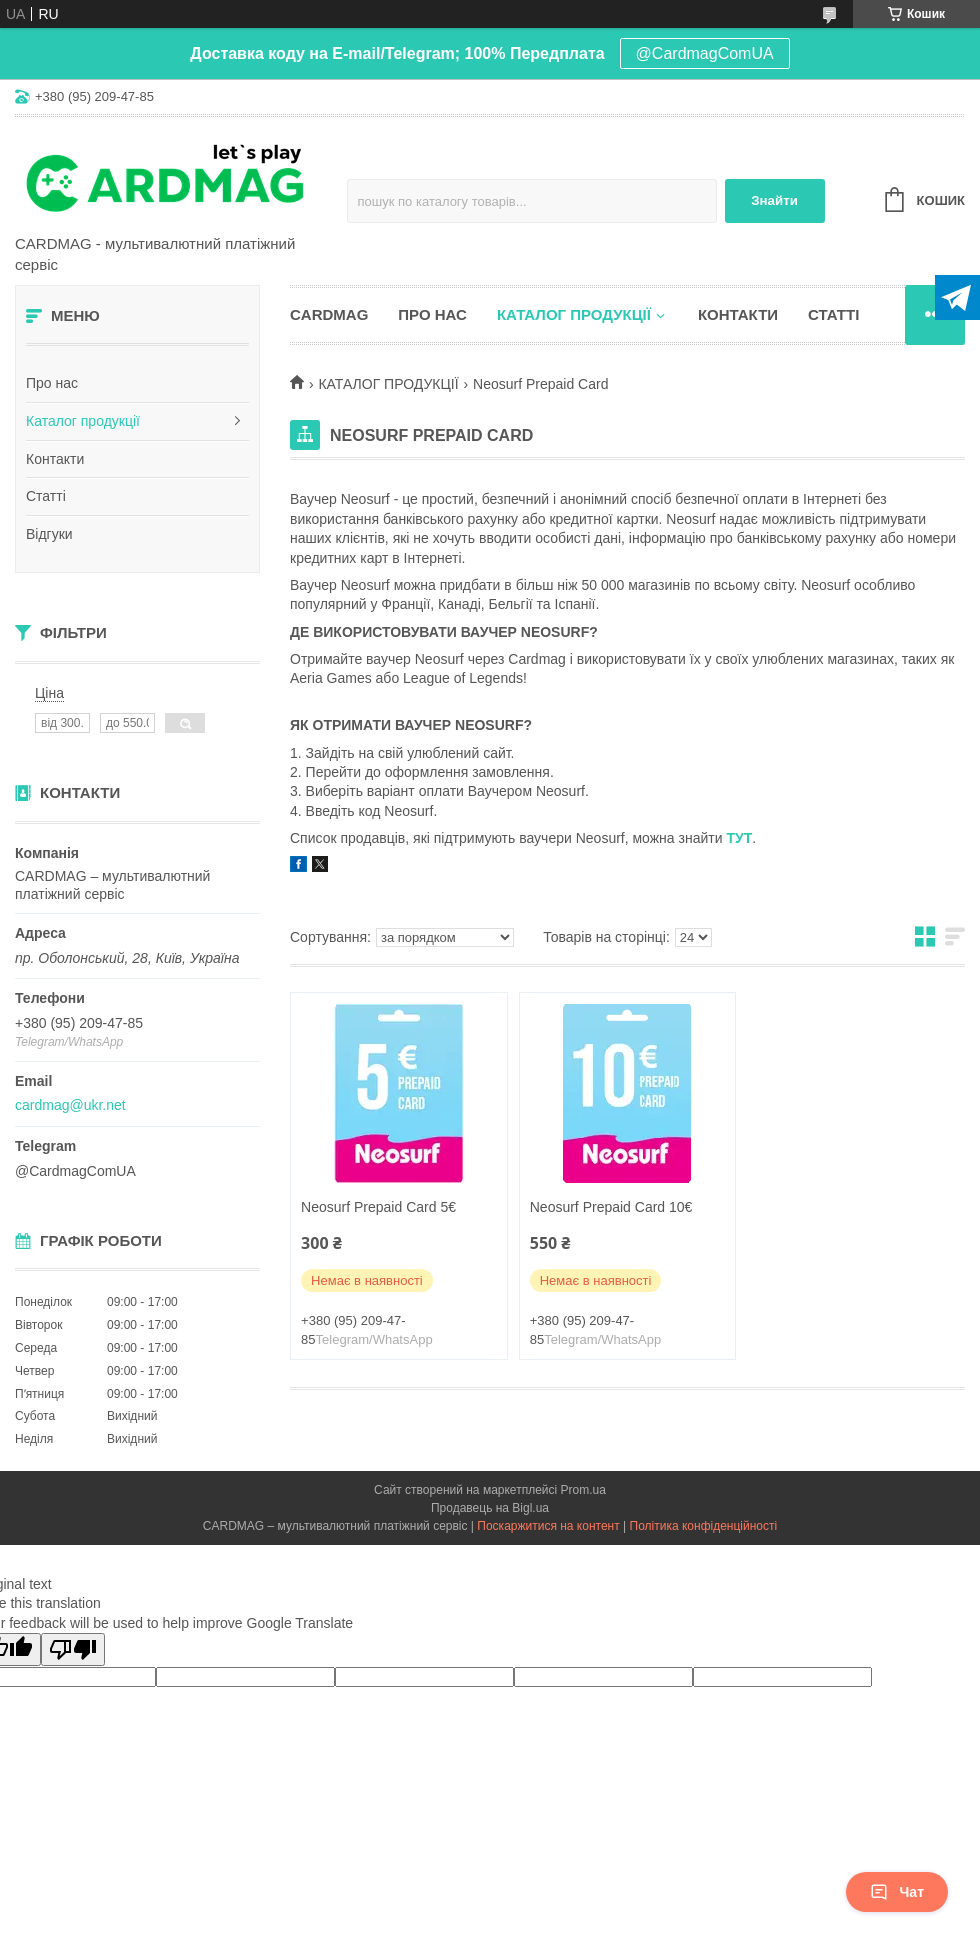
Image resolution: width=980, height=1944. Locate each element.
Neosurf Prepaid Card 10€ (611, 1207)
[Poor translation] (73, 1649)
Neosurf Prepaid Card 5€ (378, 1207)
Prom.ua (583, 1490)
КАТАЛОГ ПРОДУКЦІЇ (388, 384)
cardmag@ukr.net (70, 1105)
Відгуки (49, 534)
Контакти (55, 459)
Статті (46, 496)
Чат (897, 1892)
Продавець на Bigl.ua (490, 1508)
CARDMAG (329, 314)
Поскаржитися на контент (548, 1526)
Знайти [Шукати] (774, 200)
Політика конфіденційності (704, 1526)
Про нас (52, 383)
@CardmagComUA (705, 53)
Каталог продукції (83, 421)
